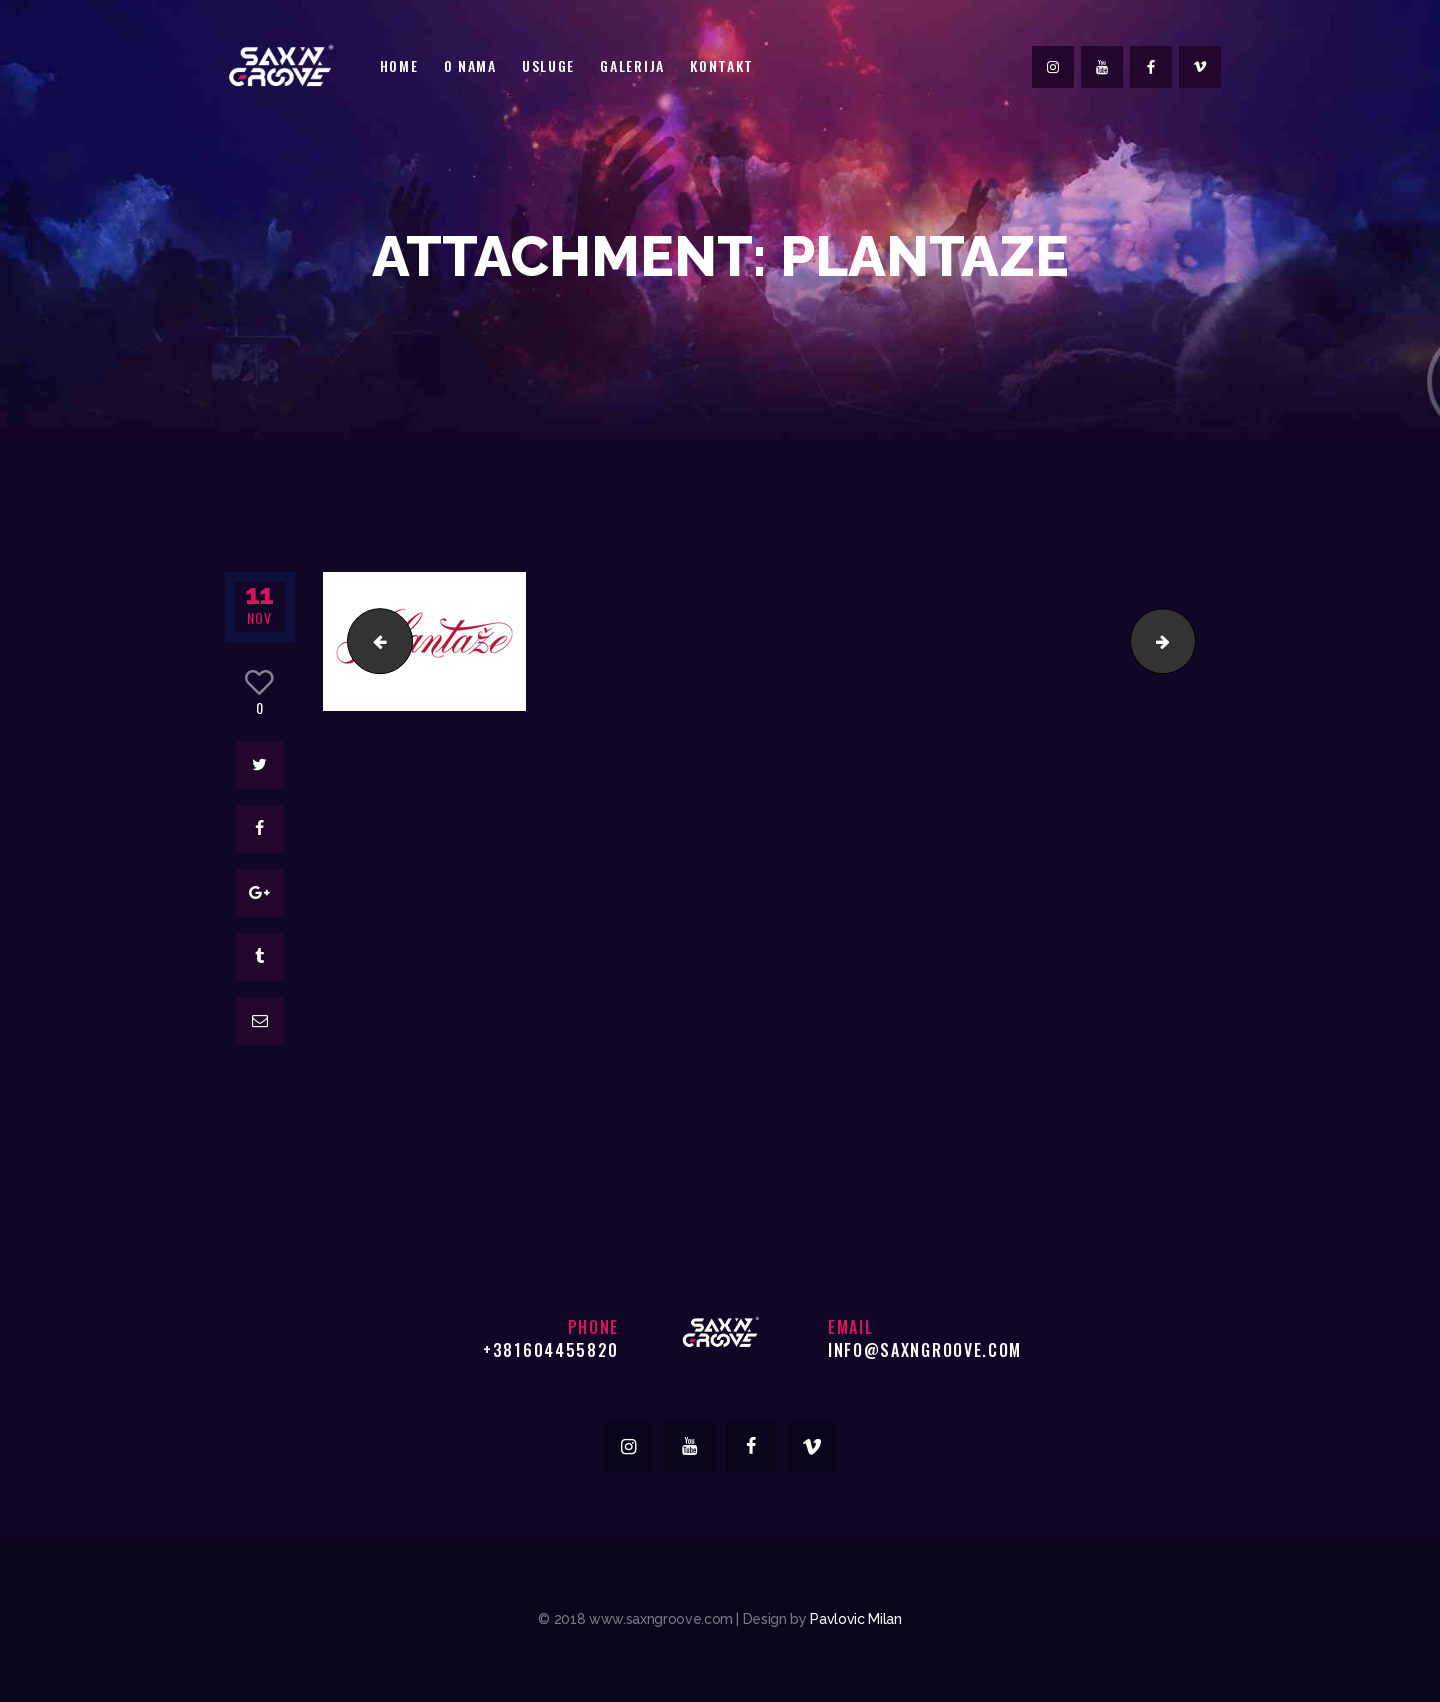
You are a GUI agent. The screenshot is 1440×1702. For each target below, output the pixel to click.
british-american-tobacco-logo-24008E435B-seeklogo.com (372, 640)
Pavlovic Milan (855, 1619)
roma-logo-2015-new (1187, 640)
